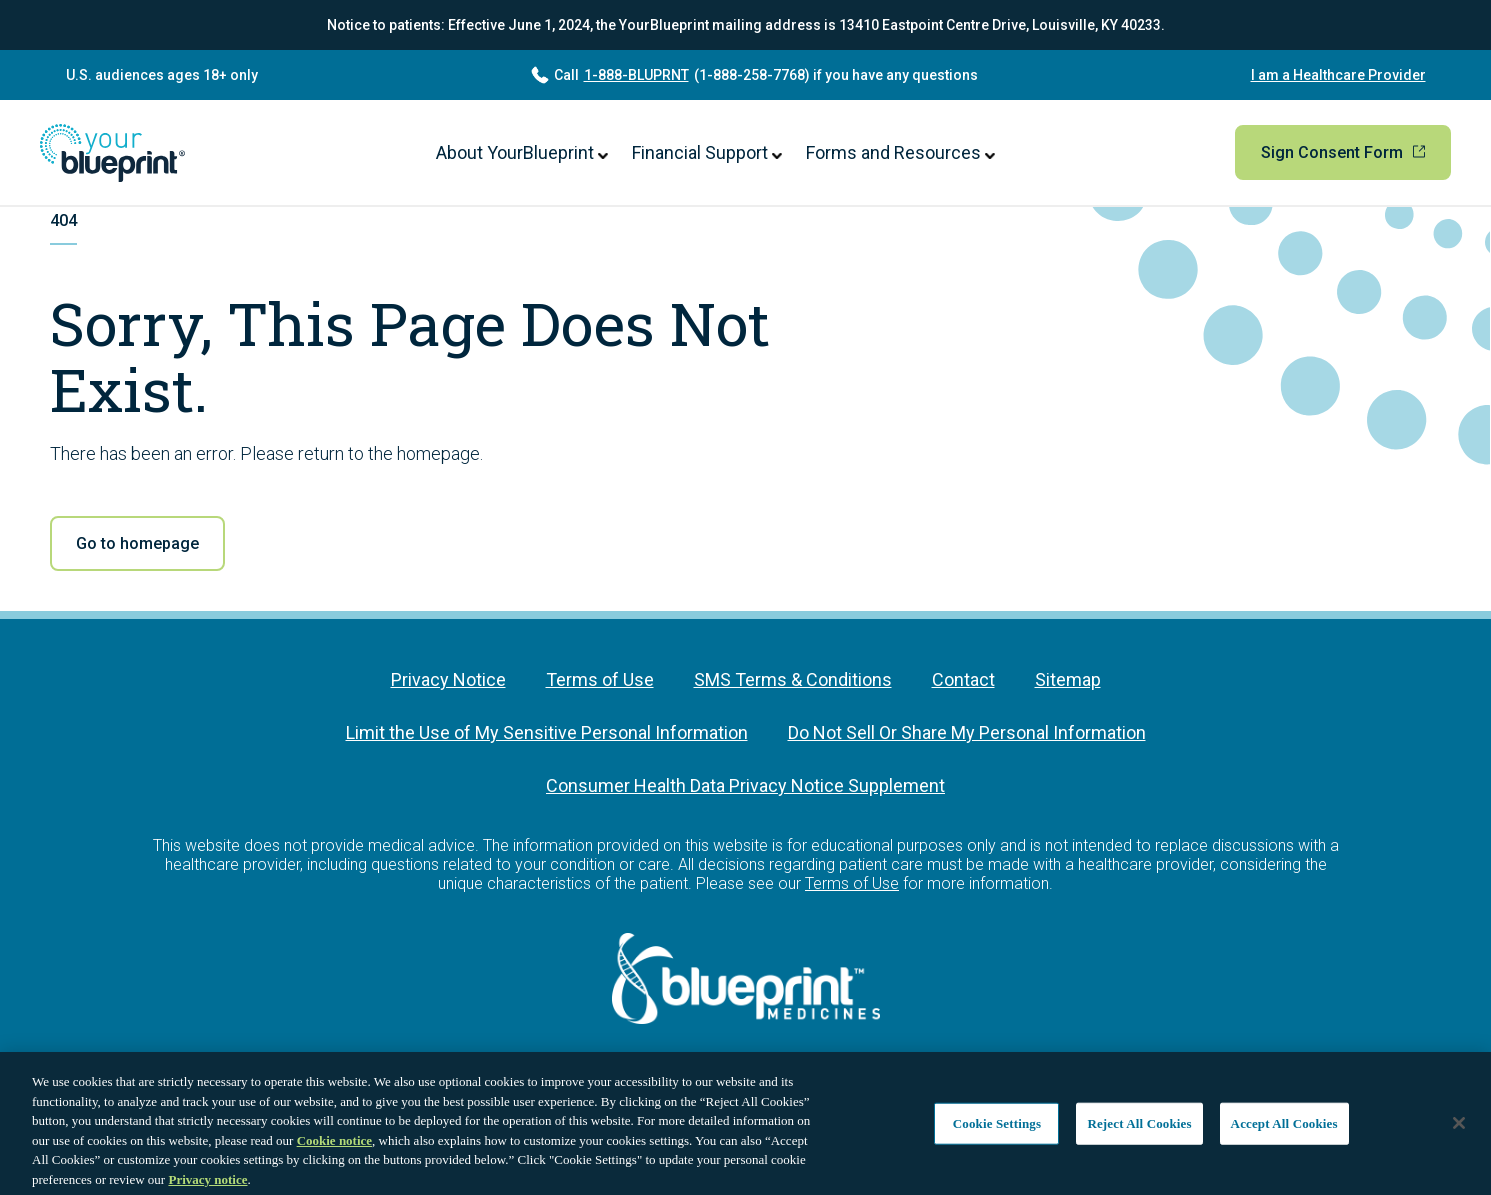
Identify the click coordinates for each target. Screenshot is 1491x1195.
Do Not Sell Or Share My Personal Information (967, 732)
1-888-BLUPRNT (636, 75)
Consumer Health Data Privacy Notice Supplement (745, 785)
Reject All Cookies (1139, 1127)
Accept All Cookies (1284, 1127)
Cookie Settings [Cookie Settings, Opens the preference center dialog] (997, 1127)
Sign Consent (1343, 152)
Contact (963, 679)
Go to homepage (137, 543)
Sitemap (1068, 679)
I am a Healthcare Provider (1338, 75)
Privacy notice (207, 1183)
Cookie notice (334, 1144)
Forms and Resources (900, 152)
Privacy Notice (448, 679)
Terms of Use (600, 679)
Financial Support (707, 152)
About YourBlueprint (522, 152)
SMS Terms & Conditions (793, 679)
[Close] (1459, 1128)
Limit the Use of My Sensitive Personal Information (547, 732)
